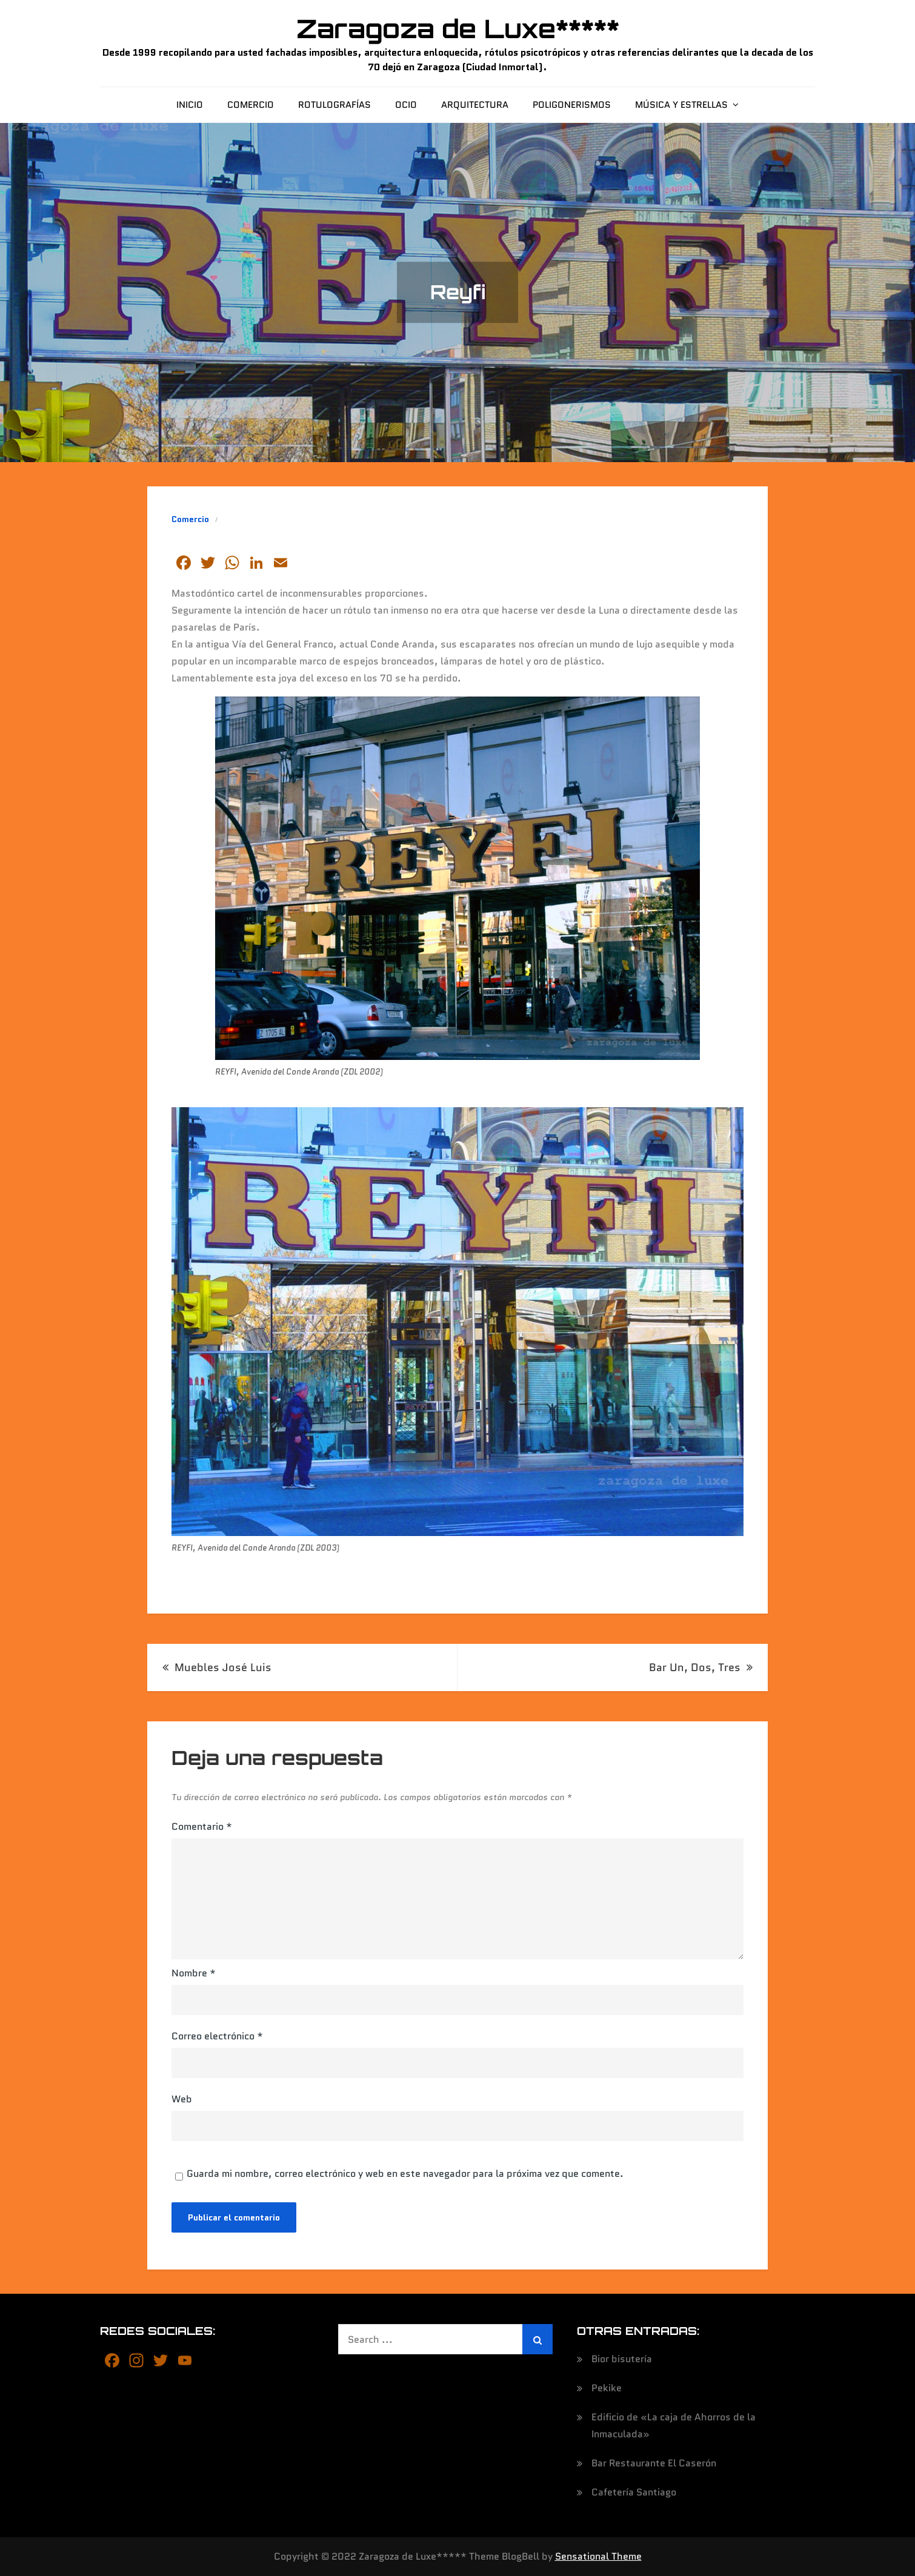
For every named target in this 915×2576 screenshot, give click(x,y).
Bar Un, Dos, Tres (694, 1667)
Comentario (201, 1826)
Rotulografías (334, 104)
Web (181, 2099)
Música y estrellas (681, 104)
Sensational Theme (598, 2556)
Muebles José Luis (223, 1667)
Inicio (189, 104)
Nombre (193, 1973)
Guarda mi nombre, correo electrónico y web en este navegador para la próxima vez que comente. (405, 2174)
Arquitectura (474, 104)
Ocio (406, 104)
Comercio (250, 104)
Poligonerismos (572, 104)
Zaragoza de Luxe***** (457, 28)
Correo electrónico (217, 2036)
